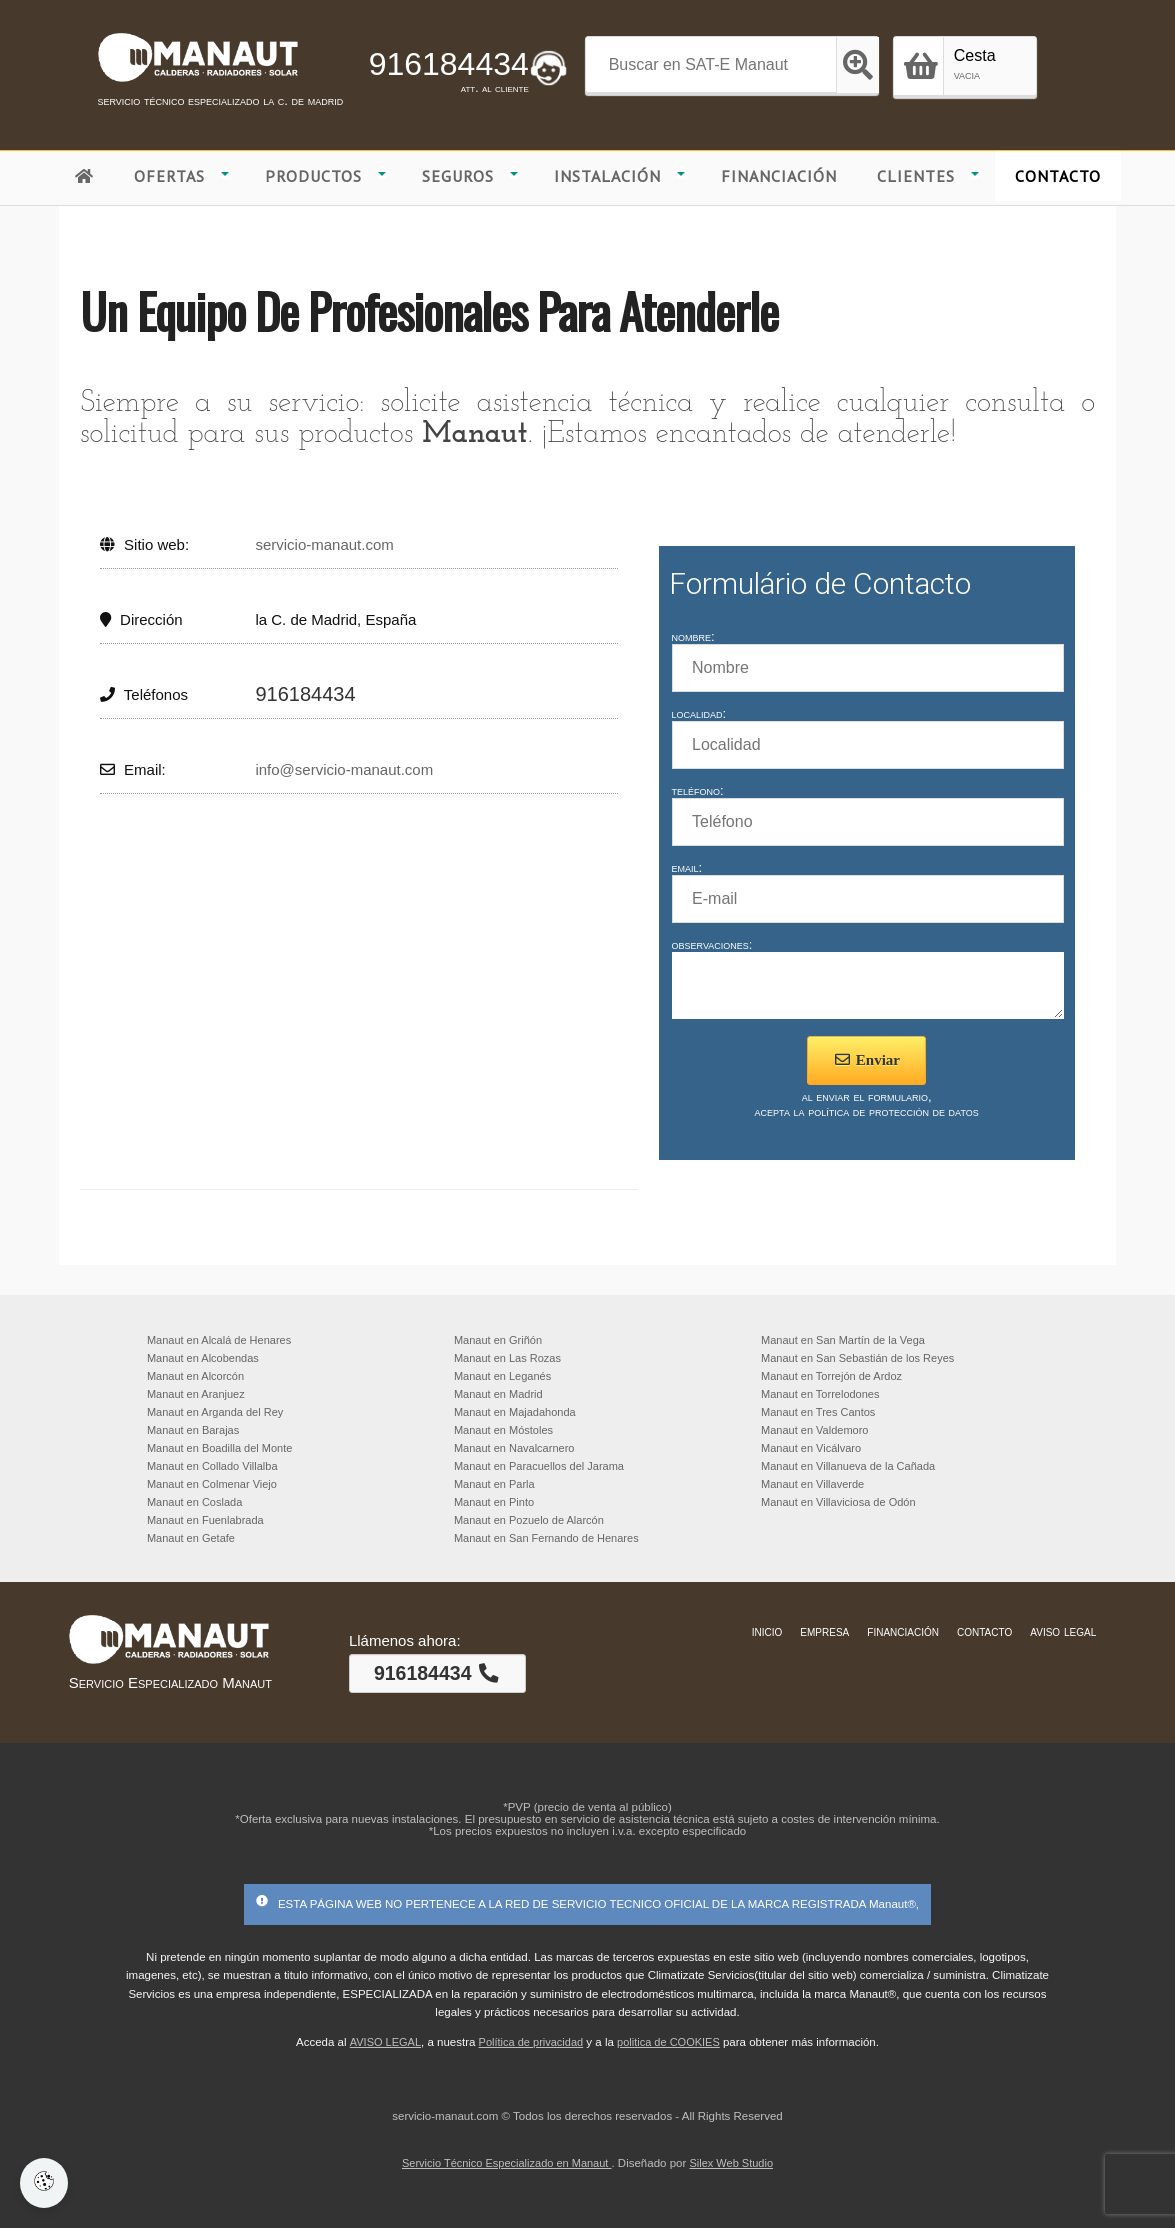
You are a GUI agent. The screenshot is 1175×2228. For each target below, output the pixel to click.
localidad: (699, 713)
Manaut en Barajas (193, 1430)
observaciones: (712, 944)
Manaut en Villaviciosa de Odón (838, 1502)
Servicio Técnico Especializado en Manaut (507, 2163)
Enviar (866, 1069)
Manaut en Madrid (498, 1394)
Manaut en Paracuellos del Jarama (539, 1466)
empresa (824, 1631)
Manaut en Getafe (191, 1538)
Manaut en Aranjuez (196, 1394)
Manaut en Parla (494, 1484)
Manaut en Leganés (502, 1376)
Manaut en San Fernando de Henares (546, 1538)
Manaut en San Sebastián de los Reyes (857, 1358)
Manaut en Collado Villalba (212, 1466)
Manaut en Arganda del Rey (215, 1412)
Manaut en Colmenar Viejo (212, 1484)
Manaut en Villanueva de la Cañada (848, 1466)
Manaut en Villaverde (812, 1484)
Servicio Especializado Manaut (170, 1682)
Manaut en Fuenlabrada (205, 1520)
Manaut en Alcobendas (203, 1358)
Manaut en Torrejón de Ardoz (831, 1376)
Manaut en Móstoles (503, 1430)
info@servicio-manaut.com (344, 769)
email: (687, 867)
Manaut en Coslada (194, 1502)
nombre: (693, 636)
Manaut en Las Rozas (507, 1358)
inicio (767, 1631)
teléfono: (698, 790)
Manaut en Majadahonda (515, 1412)
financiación (903, 1631)
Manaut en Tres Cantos (818, 1412)
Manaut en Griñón (498, 1340)
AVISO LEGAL (385, 2042)
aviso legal (1063, 1631)
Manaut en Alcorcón (195, 1376)
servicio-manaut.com (324, 544)
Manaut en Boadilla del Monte (220, 1448)
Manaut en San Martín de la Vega (843, 1340)
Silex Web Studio (731, 2163)
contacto (984, 1631)
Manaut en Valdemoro (814, 1430)
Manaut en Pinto (494, 1502)
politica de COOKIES (668, 2042)
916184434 (449, 64)
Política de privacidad (531, 2042)
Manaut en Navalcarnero (514, 1448)
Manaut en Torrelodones (820, 1394)
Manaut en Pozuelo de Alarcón (529, 1520)
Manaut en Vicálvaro (811, 1448)
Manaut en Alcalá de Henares (219, 1340)
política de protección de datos (893, 1120)
